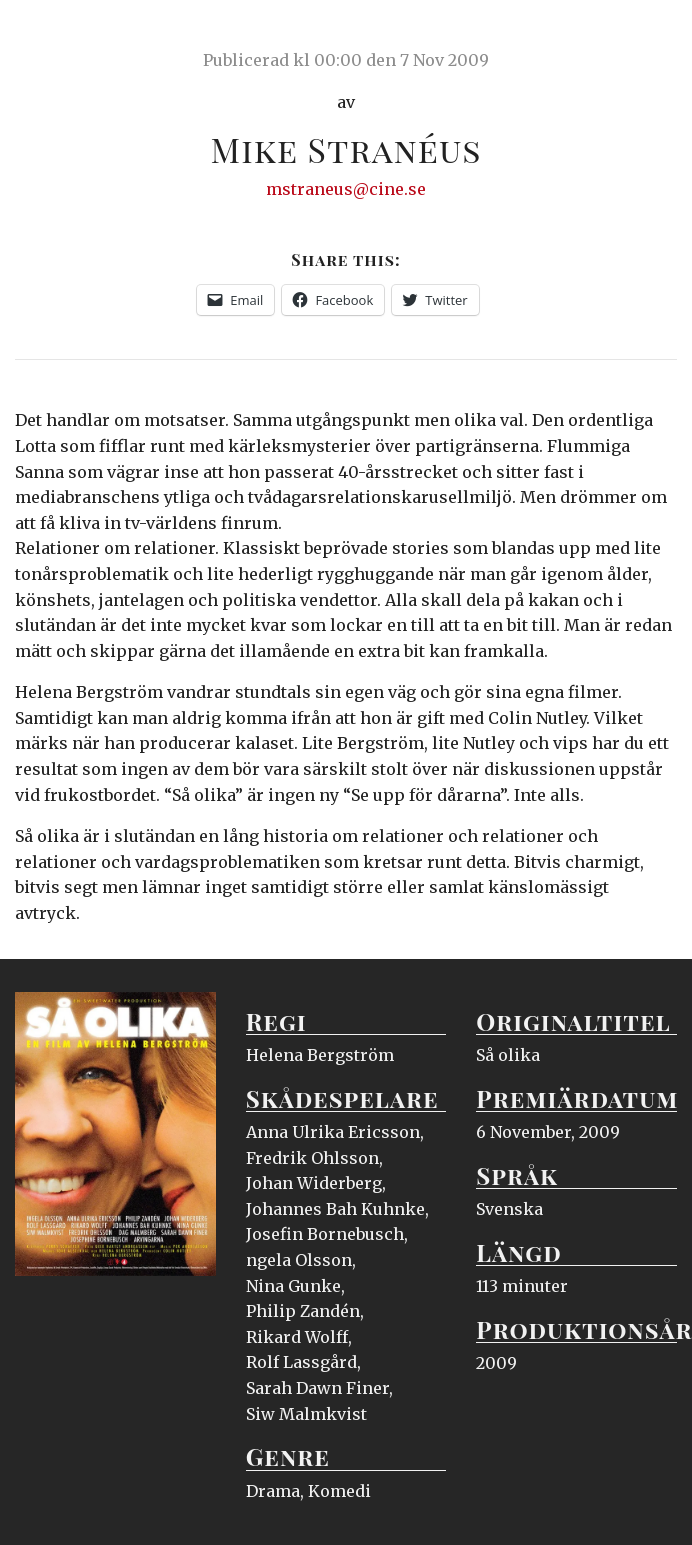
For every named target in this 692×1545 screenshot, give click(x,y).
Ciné (62, 35)
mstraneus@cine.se (346, 189)
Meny (651, 35)
